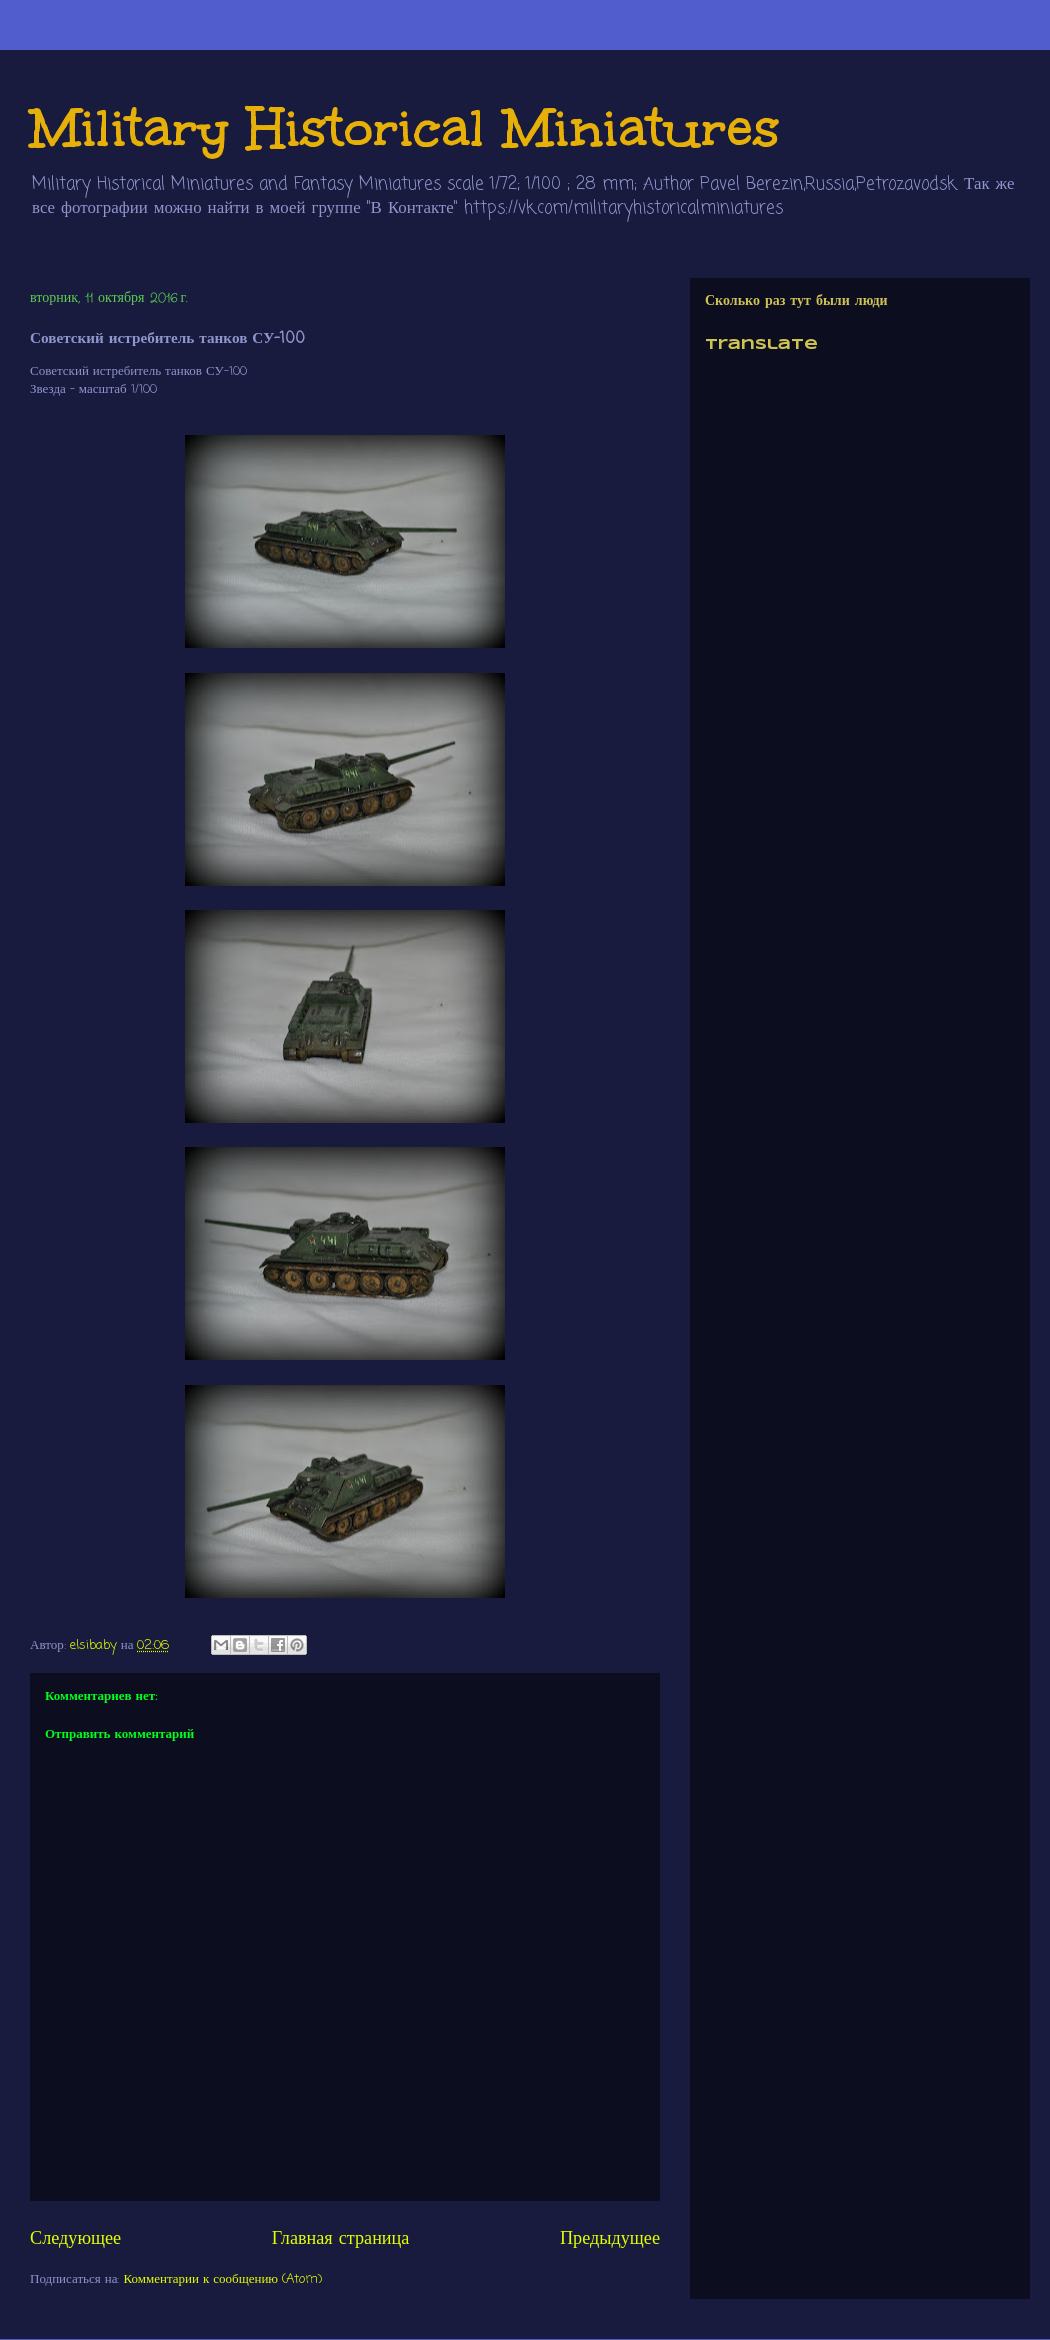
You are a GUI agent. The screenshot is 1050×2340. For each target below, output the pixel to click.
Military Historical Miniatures (405, 127)
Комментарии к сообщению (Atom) (223, 2279)
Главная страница (341, 2239)
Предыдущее (610, 2239)
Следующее (75, 2239)
